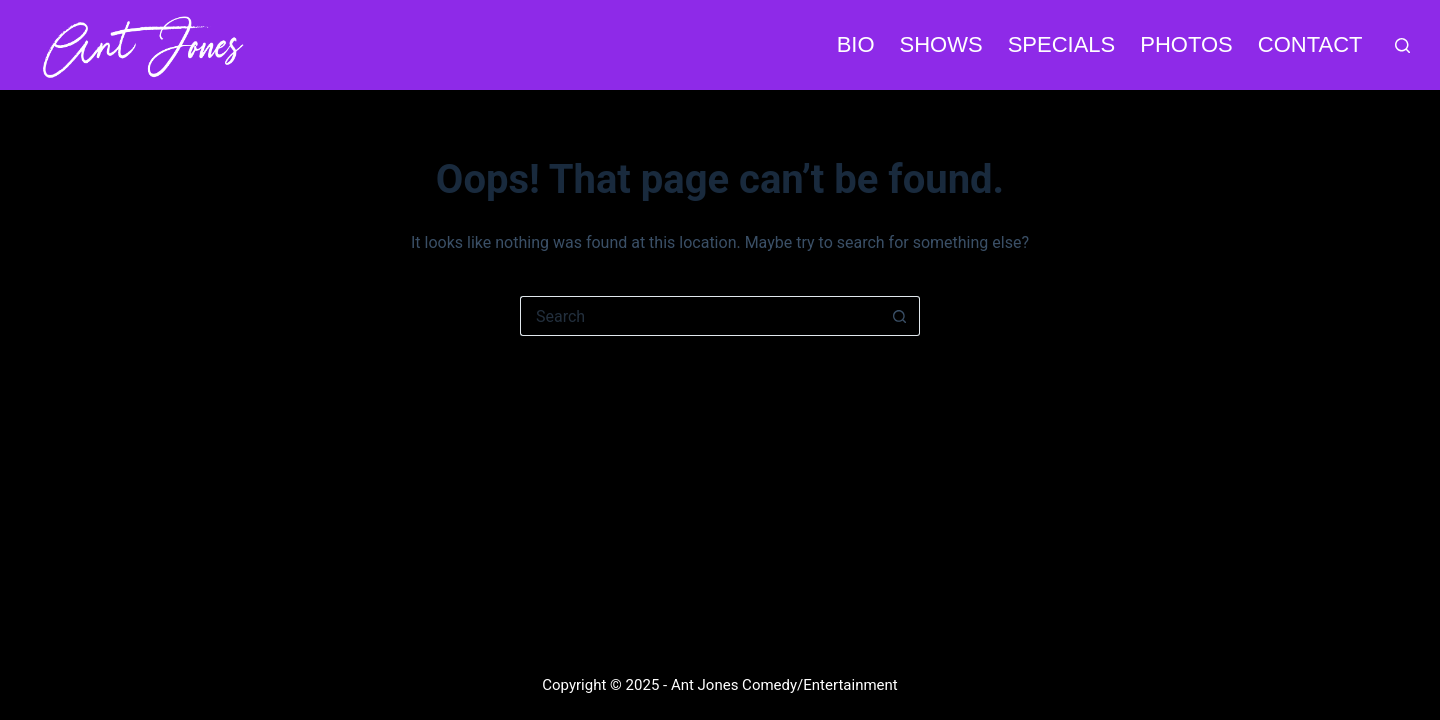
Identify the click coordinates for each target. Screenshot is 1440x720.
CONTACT (1310, 44)
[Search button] (900, 316)
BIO (856, 44)
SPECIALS (1062, 44)
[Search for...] (700, 316)
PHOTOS (1186, 44)
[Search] (1402, 45)
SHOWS (941, 44)
